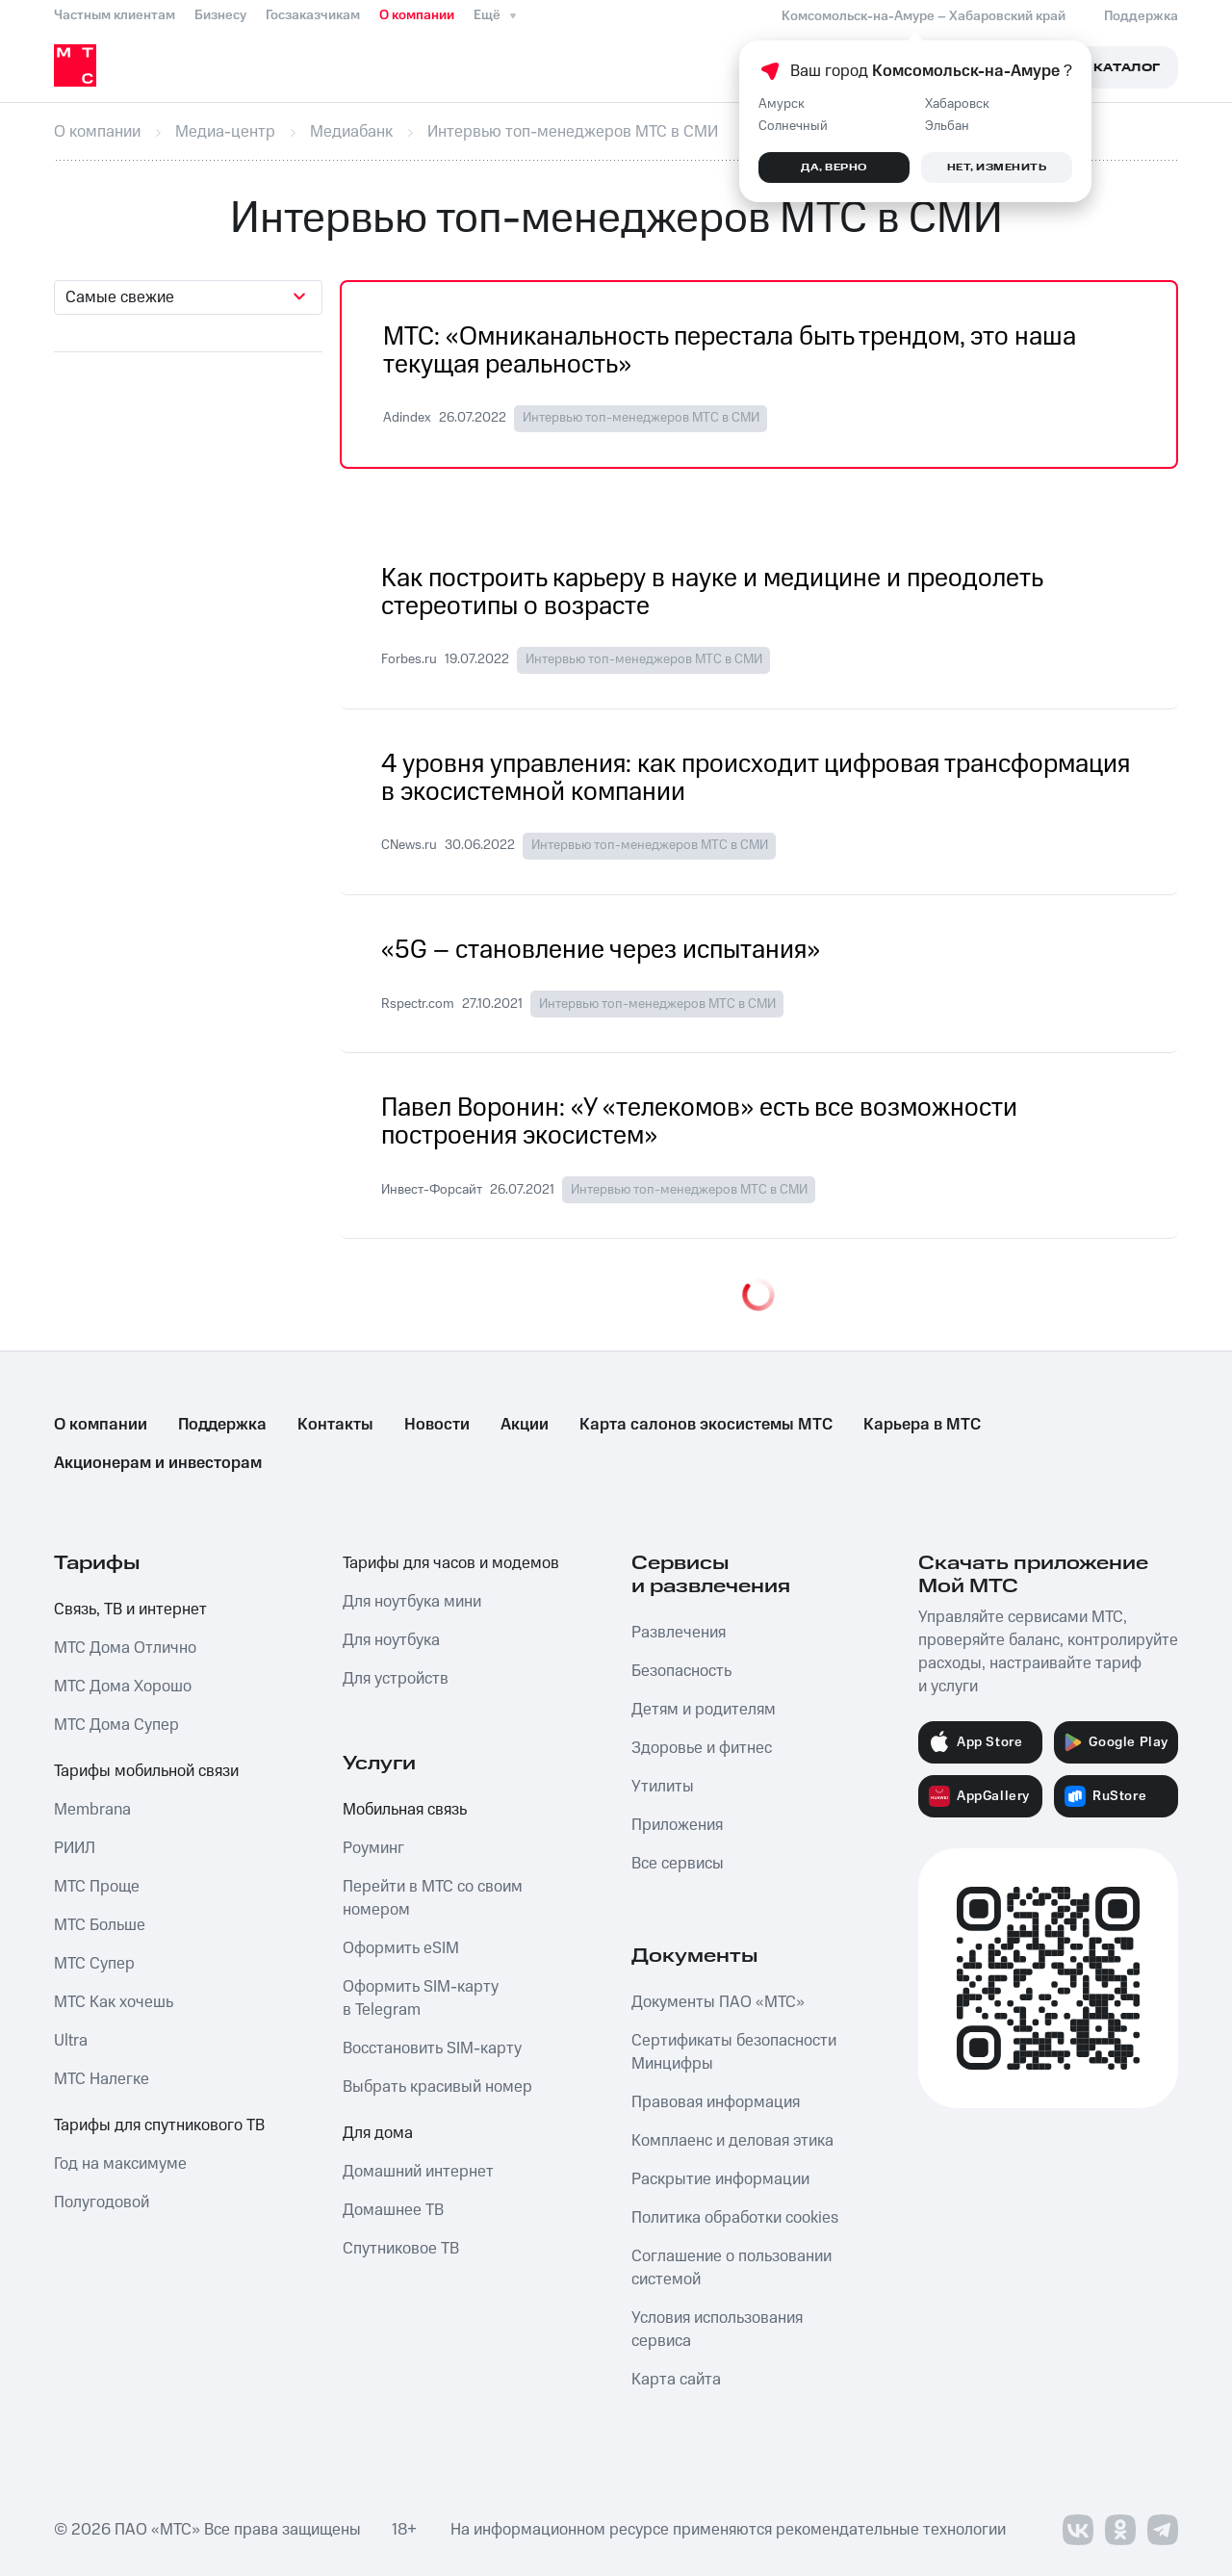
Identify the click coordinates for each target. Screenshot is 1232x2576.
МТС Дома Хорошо (123, 1686)
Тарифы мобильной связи (146, 1771)
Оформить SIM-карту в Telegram (421, 1998)
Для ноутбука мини (412, 1601)
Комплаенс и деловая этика (732, 2140)
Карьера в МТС (922, 1424)
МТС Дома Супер (116, 1725)
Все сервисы (677, 1863)
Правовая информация (715, 2102)
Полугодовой (101, 2202)
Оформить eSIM (401, 1948)
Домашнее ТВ (393, 2210)
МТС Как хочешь (113, 2002)
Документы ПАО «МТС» (718, 2002)
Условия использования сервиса (717, 2329)
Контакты (335, 1424)
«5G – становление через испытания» (600, 951)
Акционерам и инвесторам (158, 1463)
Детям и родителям (703, 1709)
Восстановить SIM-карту (432, 2048)
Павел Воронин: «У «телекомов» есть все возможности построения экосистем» (699, 1122)
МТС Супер (94, 1963)
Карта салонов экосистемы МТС (706, 1424)
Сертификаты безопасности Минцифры (733, 2052)
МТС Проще (97, 1886)
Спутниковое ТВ (401, 2248)
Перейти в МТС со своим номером (433, 1898)
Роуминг (373, 1848)
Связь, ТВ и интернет (130, 1609)
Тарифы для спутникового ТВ (159, 2125)
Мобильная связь (405, 1809)
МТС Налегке (101, 2079)
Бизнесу (220, 15)
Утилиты (662, 1786)
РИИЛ (74, 1848)
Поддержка (222, 1424)
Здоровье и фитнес (701, 1748)
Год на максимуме (120, 2164)
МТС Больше (99, 1925)
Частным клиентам (114, 15)
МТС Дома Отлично (125, 1648)
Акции (524, 1424)
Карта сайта (676, 2379)
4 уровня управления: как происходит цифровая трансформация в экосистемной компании (755, 779)
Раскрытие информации (720, 2179)
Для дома (378, 2133)
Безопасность (681, 1671)
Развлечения (678, 1632)
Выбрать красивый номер (437, 2087)
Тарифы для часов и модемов (451, 1563)
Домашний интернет (418, 2171)
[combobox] (188, 297)
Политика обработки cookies (734, 2217)
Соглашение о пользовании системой (731, 2268)
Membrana (92, 1809)
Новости (437, 1424)
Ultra (71, 2040)
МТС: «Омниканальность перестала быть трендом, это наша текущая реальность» (729, 351)
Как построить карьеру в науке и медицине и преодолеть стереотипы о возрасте (711, 593)
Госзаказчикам (313, 15)
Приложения (677, 1825)
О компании (416, 15)
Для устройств (396, 1678)
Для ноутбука (391, 1640)
